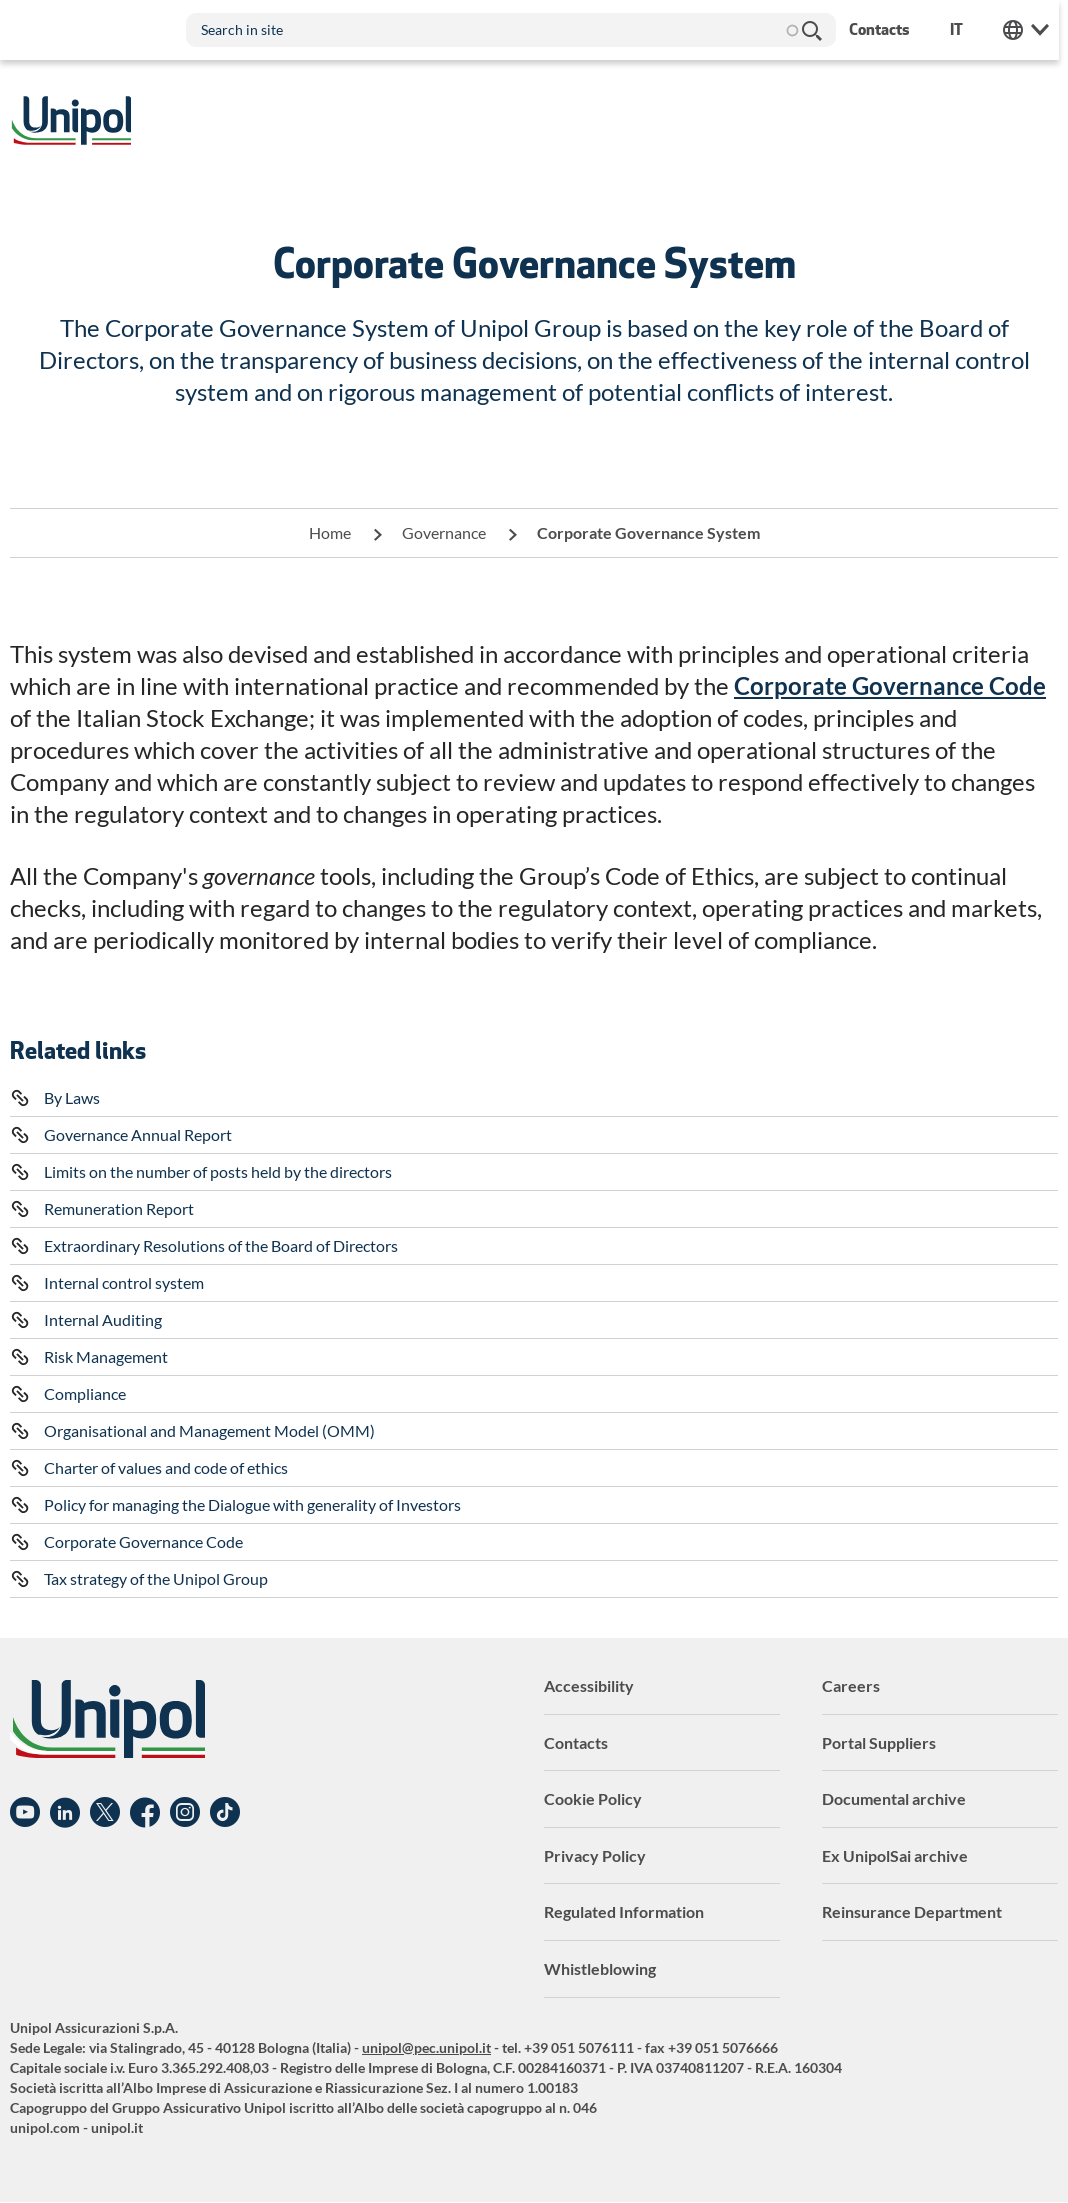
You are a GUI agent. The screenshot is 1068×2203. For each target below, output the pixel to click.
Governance (444, 532)
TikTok (225, 1813)
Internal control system (124, 1282)
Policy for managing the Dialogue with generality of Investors (252, 1504)
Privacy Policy (595, 1855)
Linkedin (65, 1813)
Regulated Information (624, 1911)
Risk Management (106, 1356)
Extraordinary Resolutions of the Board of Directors (221, 1245)
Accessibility (589, 1685)
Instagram (185, 1813)
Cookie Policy (593, 1798)
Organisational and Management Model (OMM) (209, 1430)
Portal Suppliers (879, 1742)
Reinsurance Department (912, 1911)
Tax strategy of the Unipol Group (156, 1578)
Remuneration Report (119, 1208)
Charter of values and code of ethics (166, 1467)
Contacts (576, 1742)
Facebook (145, 1813)
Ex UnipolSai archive (895, 1855)
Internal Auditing (103, 1319)
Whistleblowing (600, 1968)
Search (813, 30)
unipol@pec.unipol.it (426, 2047)
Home (330, 532)
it (965, 29)
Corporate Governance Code (143, 1541)
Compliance (85, 1393)
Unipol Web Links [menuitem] (1035, 30)
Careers (851, 1685)
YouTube (25, 1813)
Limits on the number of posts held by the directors (218, 1171)
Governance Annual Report (138, 1134)
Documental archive (894, 1798)
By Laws (72, 1097)
